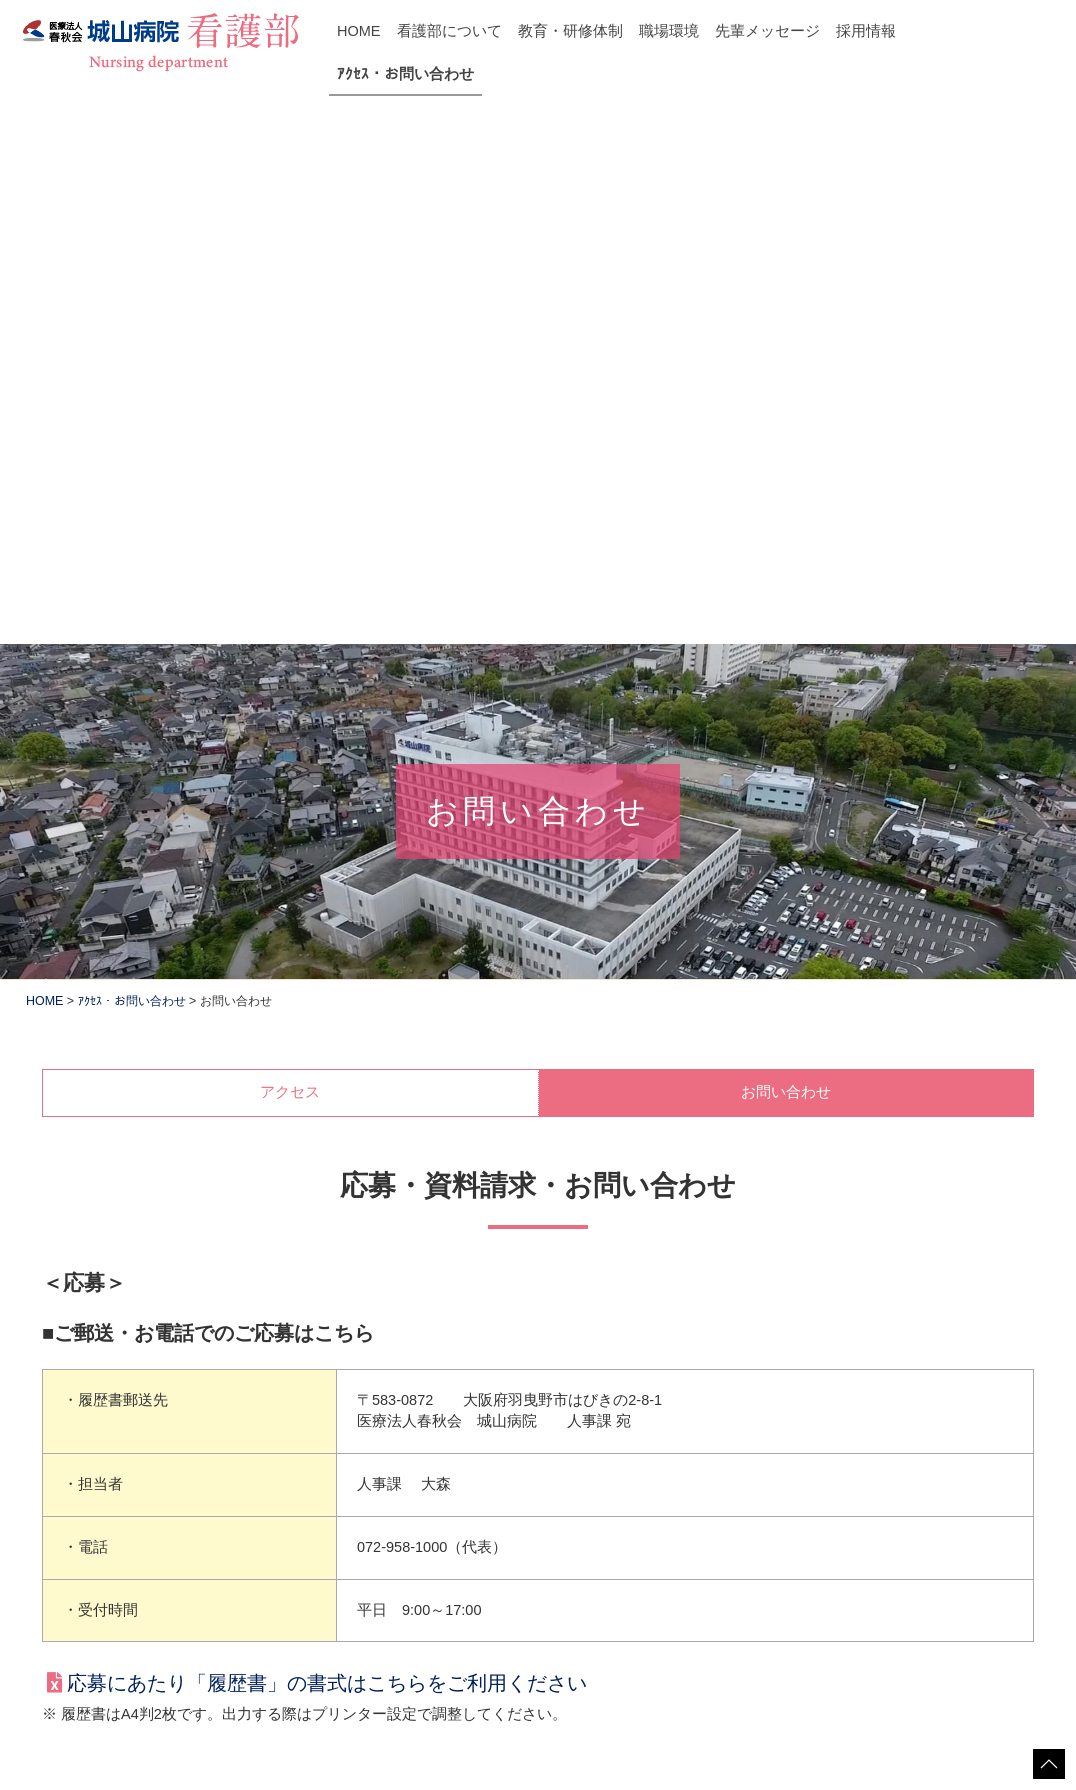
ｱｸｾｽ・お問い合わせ (132, 464)
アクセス (290, 555)
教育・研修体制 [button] (570, 31)
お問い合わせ (786, 555)
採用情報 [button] (866, 31)
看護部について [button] (449, 31)
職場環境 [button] (669, 31)
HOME (359, 31)
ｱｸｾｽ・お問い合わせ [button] (405, 74)
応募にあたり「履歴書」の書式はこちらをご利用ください (327, 1146)
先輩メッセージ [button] (767, 31)
